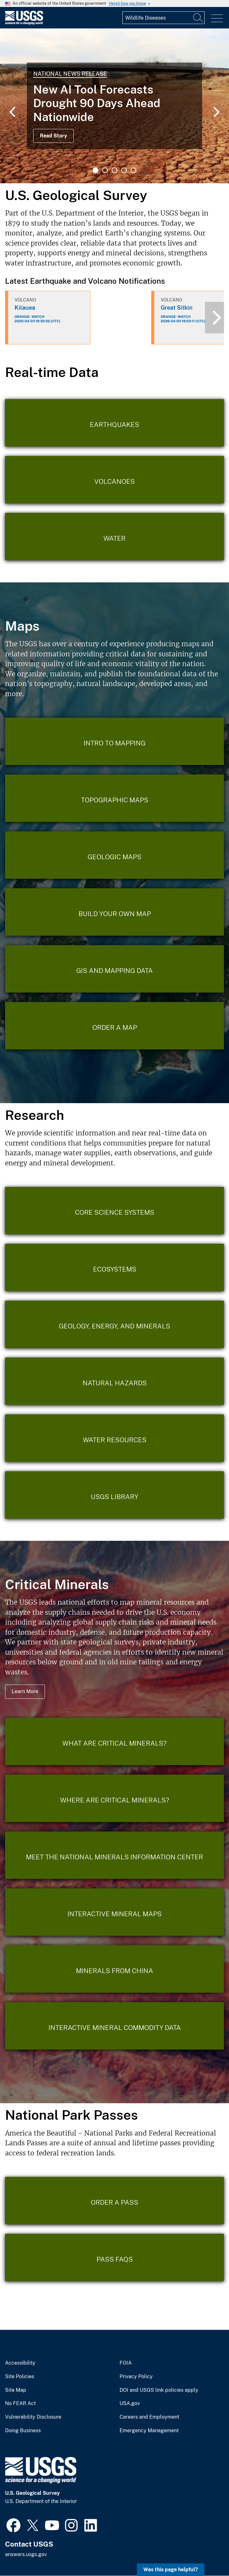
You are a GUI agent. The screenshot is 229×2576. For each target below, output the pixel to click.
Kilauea (25, 307)
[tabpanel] (114, 105)
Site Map (15, 2390)
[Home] (24, 23)
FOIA (126, 2363)
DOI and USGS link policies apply (159, 2390)
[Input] (163, 17)
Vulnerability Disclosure (33, 2417)
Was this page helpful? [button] (170, 2570)
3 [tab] (114, 170)
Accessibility (20, 2363)
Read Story (53, 136)
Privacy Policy (136, 2376)
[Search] (198, 17)
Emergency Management (149, 2430)
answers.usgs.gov (26, 2554)
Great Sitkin (177, 307)
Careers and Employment (149, 2417)
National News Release (70, 73)
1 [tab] (95, 170)
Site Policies (19, 2376)
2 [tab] (105, 170)
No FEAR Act (20, 2403)
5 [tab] (133, 170)
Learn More (25, 1691)
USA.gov (130, 2403)
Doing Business (23, 2430)
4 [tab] (124, 170)
